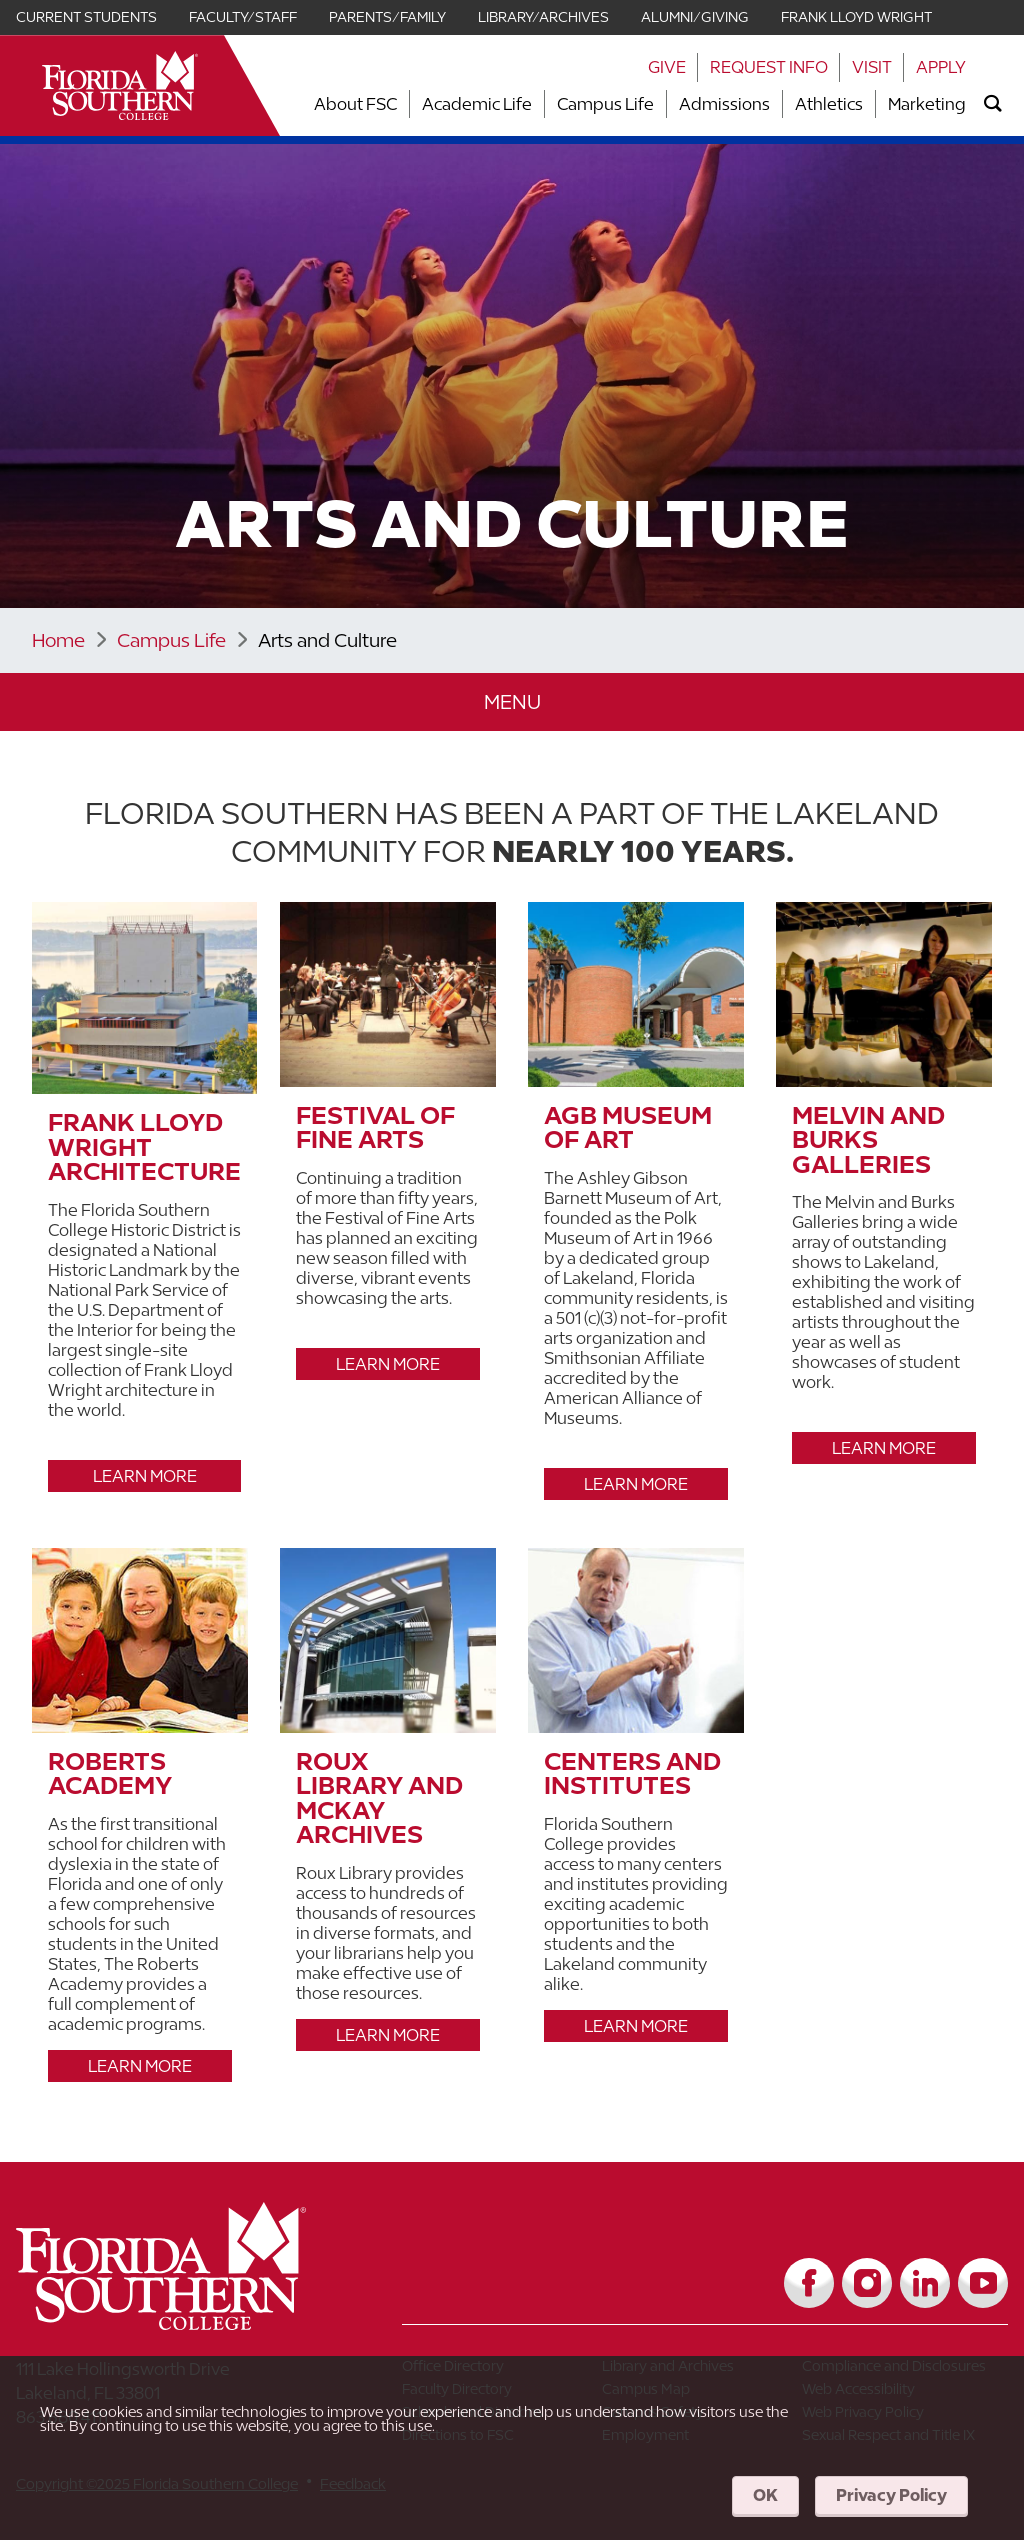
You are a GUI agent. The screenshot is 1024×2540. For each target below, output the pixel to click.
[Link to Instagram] (867, 2283)
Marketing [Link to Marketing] (927, 104)
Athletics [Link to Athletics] (829, 104)
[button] (512, 702)
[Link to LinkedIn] (925, 2283)
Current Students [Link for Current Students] (86, 17)
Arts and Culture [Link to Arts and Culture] (327, 640)
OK (765, 2495)
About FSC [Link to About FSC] (355, 104)
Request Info (769, 67)
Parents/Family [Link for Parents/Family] (387, 17)
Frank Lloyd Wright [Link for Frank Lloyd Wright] (856, 17)
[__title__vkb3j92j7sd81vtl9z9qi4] (201, 2322)
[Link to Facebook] (809, 2283)
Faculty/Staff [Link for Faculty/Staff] (243, 17)
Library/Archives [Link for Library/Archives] (543, 17)
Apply (941, 67)
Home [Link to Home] (58, 640)
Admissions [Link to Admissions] (724, 104)
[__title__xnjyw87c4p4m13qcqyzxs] (120, 85)
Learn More (145, 1476)
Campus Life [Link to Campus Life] (605, 104)
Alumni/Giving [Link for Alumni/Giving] (695, 17)
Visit (872, 67)
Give (667, 67)
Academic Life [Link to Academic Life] (477, 104)
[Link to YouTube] (983, 2283)
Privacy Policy (891, 2495)
